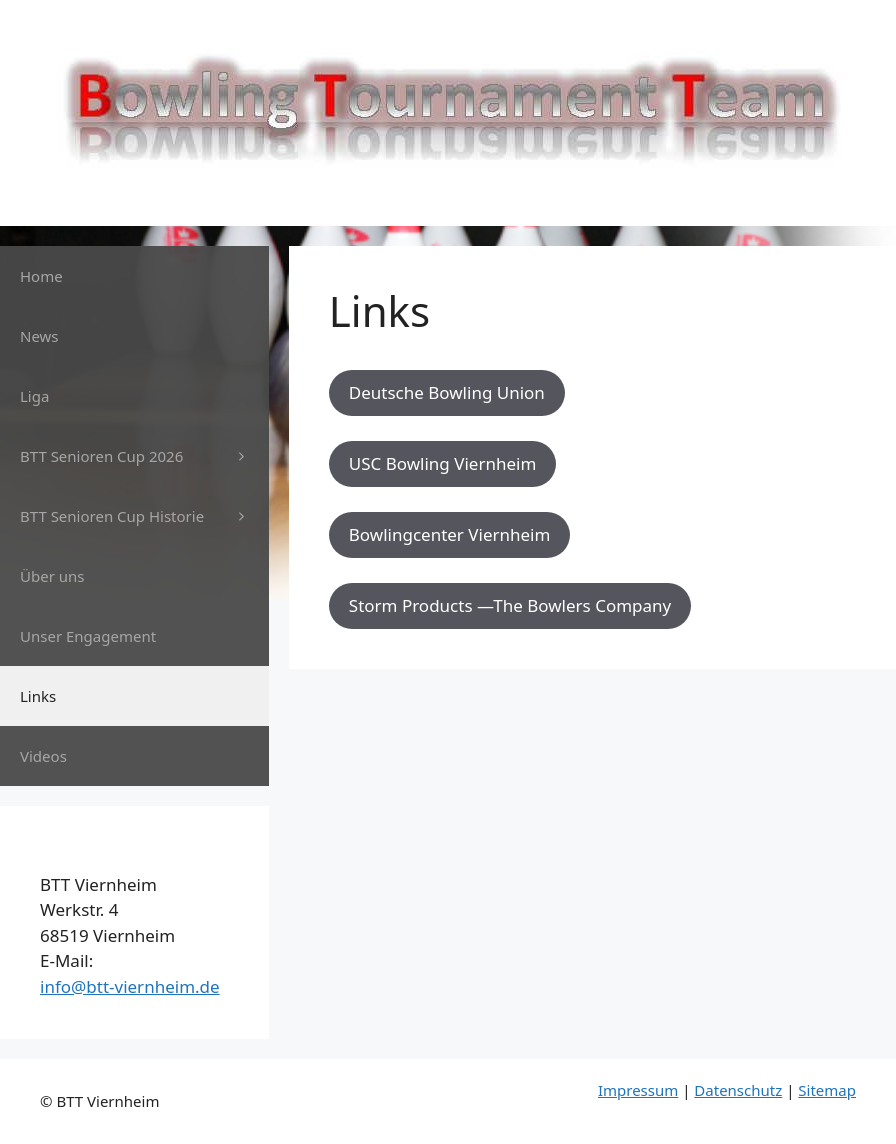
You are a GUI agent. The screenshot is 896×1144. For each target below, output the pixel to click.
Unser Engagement (88, 636)
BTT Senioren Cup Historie (144, 516)
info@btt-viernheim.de (130, 986)
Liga (34, 396)
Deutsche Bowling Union (447, 392)
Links (38, 696)
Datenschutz (738, 1090)
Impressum (638, 1090)
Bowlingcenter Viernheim (450, 534)
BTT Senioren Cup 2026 (144, 456)
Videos (43, 756)
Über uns (52, 576)
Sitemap (827, 1090)
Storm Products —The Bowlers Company (510, 605)
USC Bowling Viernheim (443, 463)
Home (41, 276)
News (39, 336)
